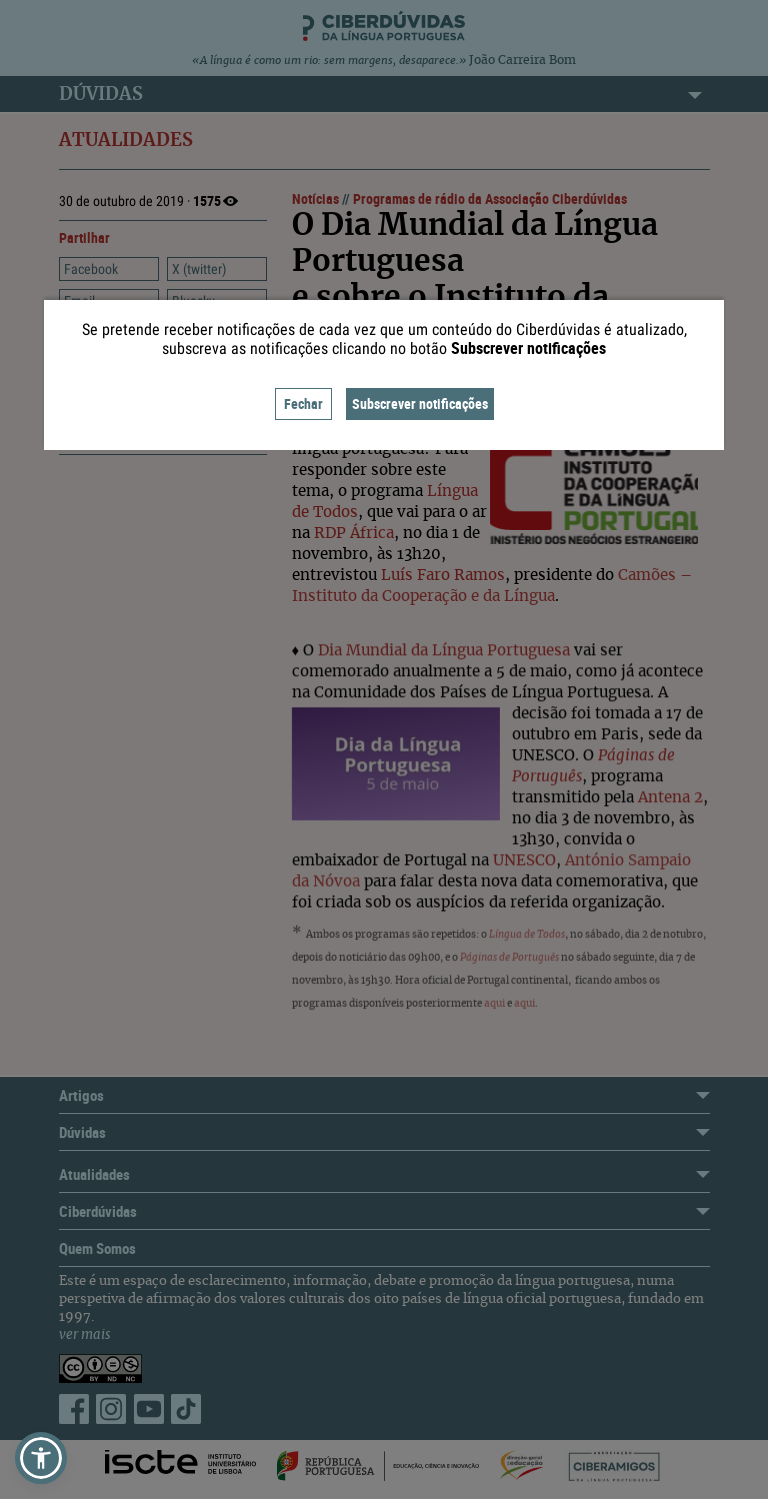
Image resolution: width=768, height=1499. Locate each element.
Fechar (303, 403)
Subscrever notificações (420, 403)
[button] (41, 1458)
